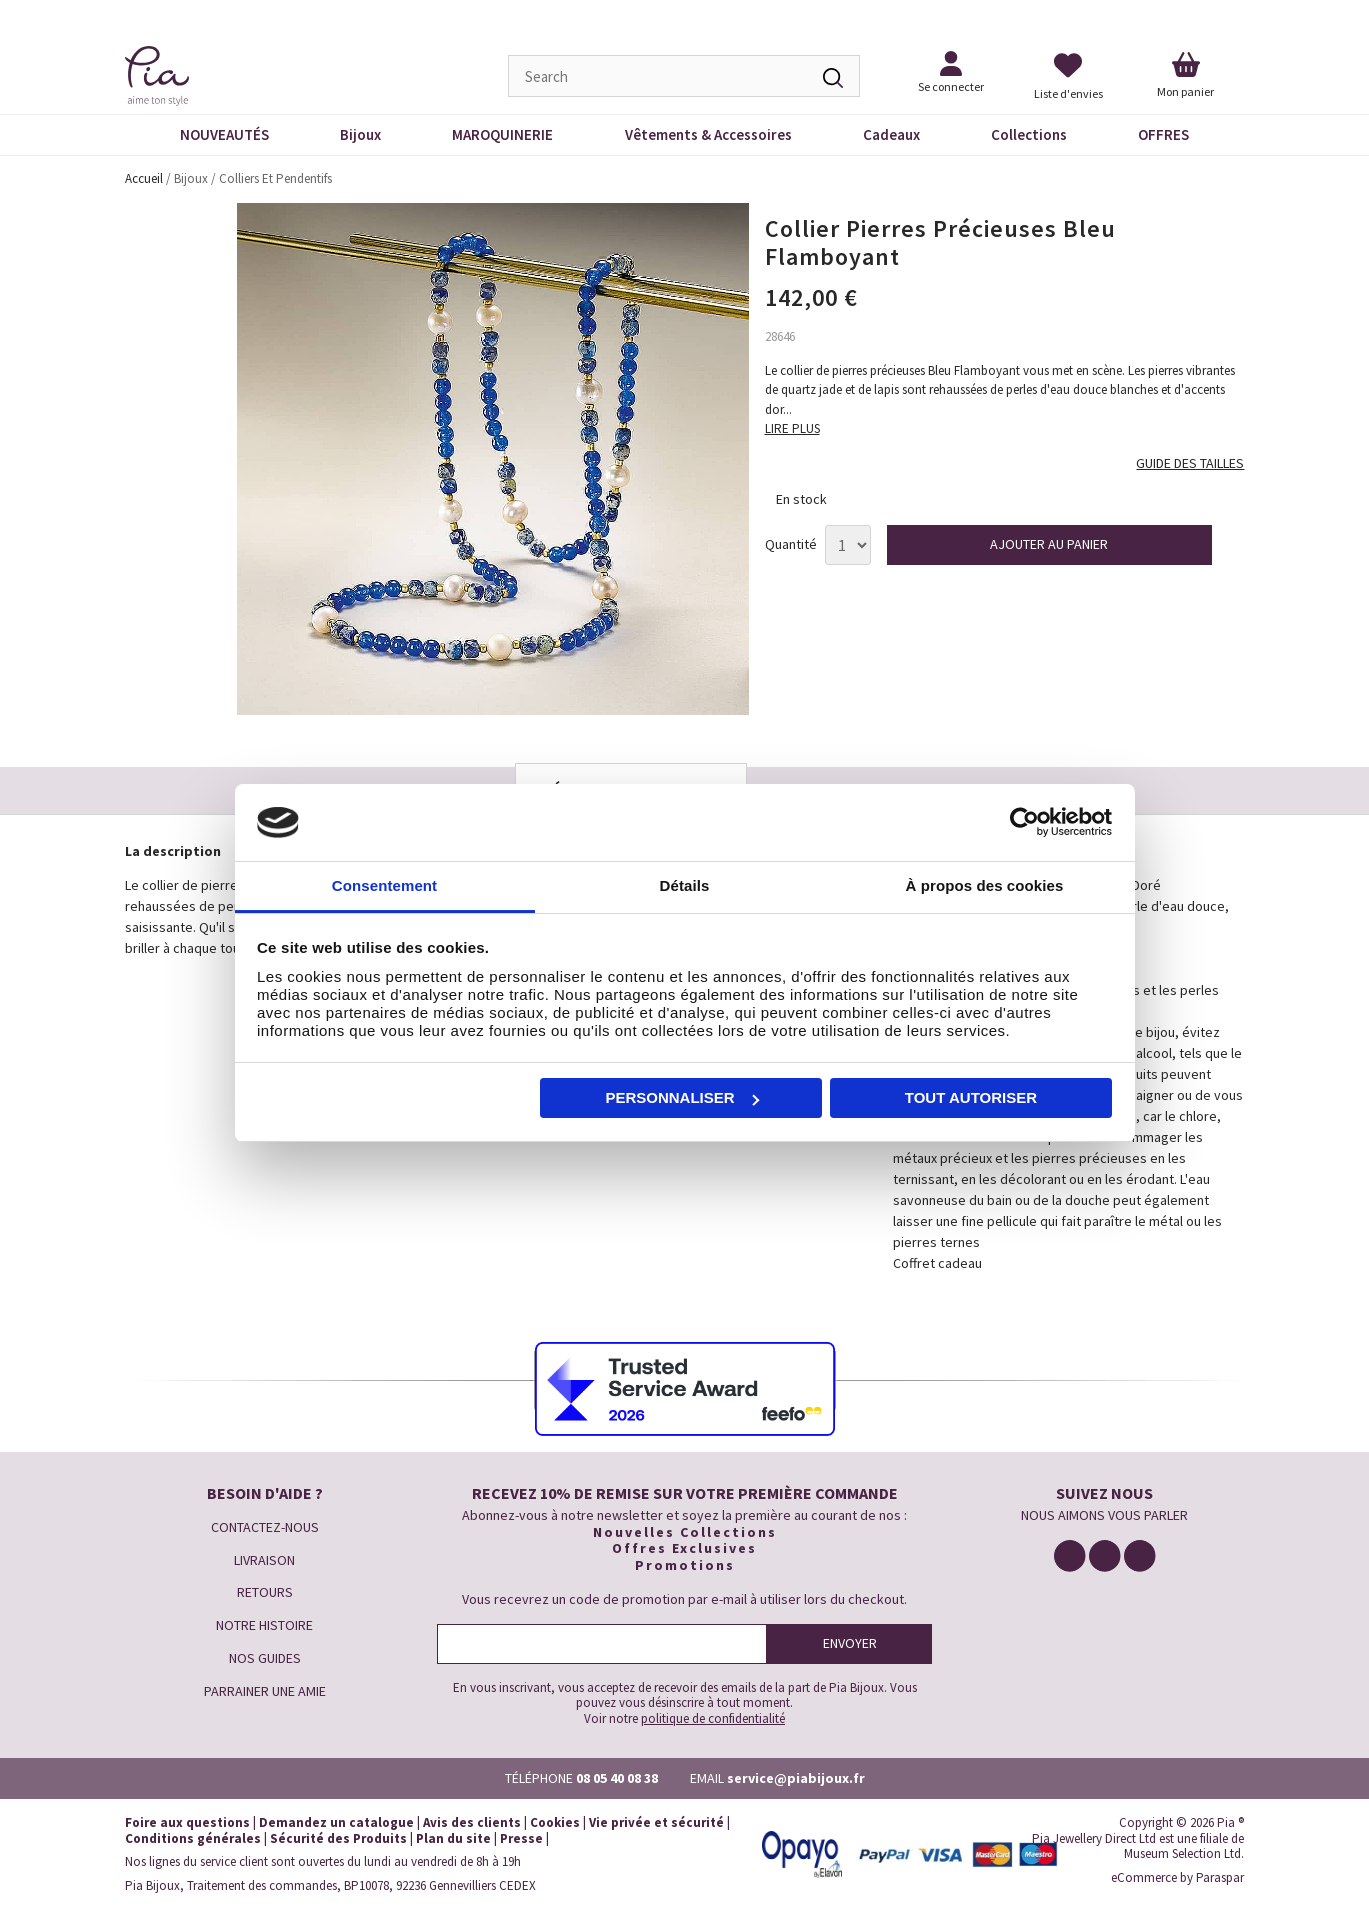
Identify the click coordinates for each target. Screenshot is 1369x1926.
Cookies (555, 1822)
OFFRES (1163, 134)
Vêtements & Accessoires (708, 134)
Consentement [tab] (384, 885)
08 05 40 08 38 (617, 1778)
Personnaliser (681, 1097)
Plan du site (453, 1838)
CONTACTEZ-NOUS (265, 1527)
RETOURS (265, 1592)
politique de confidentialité (713, 1718)
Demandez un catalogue (336, 1822)
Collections (1029, 134)
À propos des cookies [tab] (985, 885)
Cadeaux (891, 134)
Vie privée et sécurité (656, 1822)
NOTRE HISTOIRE (264, 1625)
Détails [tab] (685, 885)
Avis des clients (472, 1822)
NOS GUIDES (265, 1658)
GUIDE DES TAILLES (1190, 463)
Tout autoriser (971, 1097)
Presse (521, 1838)
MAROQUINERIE (502, 134)
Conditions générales (193, 1838)
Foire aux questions (187, 1822)
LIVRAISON (264, 1560)
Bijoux (360, 134)
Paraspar (1220, 1877)
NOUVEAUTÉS (224, 134)
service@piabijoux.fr (796, 1778)
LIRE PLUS (792, 428)
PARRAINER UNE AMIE (265, 1691)
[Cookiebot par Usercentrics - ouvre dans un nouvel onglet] (1024, 823)
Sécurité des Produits (338, 1838)
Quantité (791, 544)
